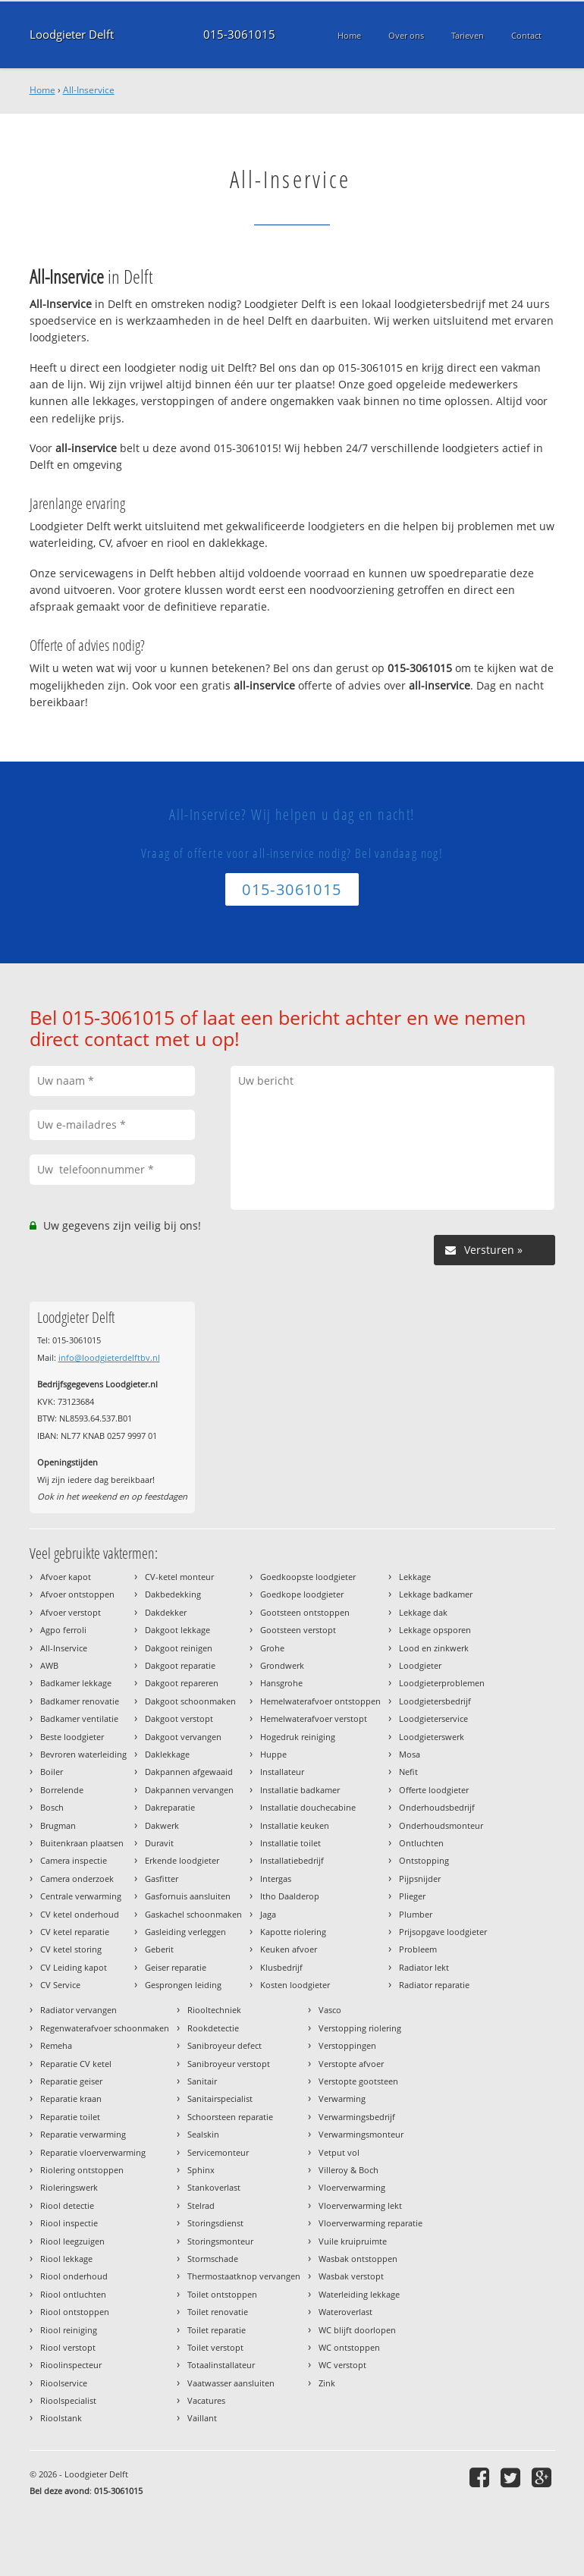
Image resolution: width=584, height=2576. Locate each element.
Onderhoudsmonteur (441, 1825)
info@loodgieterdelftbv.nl (109, 1357)
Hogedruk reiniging (297, 1736)
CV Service (60, 1984)
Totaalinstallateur (221, 2364)
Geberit (159, 1949)
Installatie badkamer (300, 1789)
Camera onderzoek (77, 1878)
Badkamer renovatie (79, 1701)
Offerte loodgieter (434, 1789)
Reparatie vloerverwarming (93, 2152)
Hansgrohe (281, 1683)
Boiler (51, 1771)
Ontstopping (424, 1860)
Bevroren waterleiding (83, 1754)
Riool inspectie (69, 2223)
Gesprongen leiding (183, 1984)
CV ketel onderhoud (79, 1914)
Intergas (275, 1878)
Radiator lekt (424, 1967)
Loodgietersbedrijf (435, 1701)
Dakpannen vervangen (189, 1789)
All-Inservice (89, 89)
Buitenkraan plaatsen (82, 1843)
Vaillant (202, 2418)
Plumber (415, 1914)
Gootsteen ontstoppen (305, 1612)
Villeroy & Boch (348, 2169)
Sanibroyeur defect (224, 2045)
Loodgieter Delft (72, 34)
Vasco (330, 2009)
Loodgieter (420, 1665)
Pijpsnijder (420, 1878)
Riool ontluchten (73, 2294)
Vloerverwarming (352, 2187)
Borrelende (61, 1789)
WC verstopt (342, 2364)
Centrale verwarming (80, 1896)
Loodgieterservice (433, 1718)
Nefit (408, 1771)
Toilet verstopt (215, 2347)
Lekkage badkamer (436, 1594)
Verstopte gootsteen (358, 2081)
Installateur (282, 1771)
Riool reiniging (68, 2330)
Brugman (58, 1825)
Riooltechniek (214, 2009)
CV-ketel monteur (179, 1576)
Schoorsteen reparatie (230, 2116)
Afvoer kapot (65, 1576)
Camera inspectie (73, 1860)
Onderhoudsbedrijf (437, 1807)
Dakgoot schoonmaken (190, 1701)
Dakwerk (162, 1825)
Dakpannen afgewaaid (189, 1771)
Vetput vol (339, 2152)
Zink (327, 2383)
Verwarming (342, 2098)
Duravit (159, 1843)
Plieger (412, 1896)
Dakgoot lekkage (177, 1629)
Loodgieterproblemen (442, 1683)
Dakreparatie (170, 1807)
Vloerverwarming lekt (360, 2205)
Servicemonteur (218, 2152)
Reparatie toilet (70, 2116)
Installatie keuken (294, 1825)
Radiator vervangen (78, 2009)
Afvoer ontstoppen (77, 1594)
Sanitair (202, 2081)
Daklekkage (167, 1754)
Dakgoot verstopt (179, 1718)
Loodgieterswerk (431, 1736)
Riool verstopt (68, 2347)
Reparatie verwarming (83, 2134)
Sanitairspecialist (220, 2098)
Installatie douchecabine (308, 1807)
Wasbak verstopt (351, 2276)
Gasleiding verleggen (185, 1931)
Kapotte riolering (293, 1931)
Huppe (273, 1754)
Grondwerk (282, 1665)
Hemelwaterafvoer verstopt (313, 1718)
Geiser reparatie (175, 1967)
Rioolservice (63, 2383)
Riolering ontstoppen (82, 2169)
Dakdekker (166, 1612)
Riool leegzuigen (72, 2241)
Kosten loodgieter (295, 1984)
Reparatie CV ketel (75, 2063)
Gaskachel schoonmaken (193, 1914)
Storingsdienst (215, 2223)
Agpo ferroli (63, 1629)
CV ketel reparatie (74, 1931)
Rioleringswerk (69, 2187)
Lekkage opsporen (435, 1629)
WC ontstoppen (349, 2347)
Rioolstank (61, 2418)
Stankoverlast (213, 2187)
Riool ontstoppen (74, 2311)
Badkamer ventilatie (79, 1718)
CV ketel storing (71, 1949)
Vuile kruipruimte (353, 2241)
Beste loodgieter (72, 1736)
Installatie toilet (290, 1843)
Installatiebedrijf (292, 1860)
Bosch (52, 1807)
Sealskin (203, 2134)
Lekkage (415, 1576)
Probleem (418, 1949)
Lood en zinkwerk (434, 1648)
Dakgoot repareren (181, 1683)
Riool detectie (67, 2205)
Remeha (56, 2045)
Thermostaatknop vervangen (243, 2276)
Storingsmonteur (220, 2241)
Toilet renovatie (217, 2311)
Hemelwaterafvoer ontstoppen (320, 1701)
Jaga (268, 1914)
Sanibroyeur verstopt (228, 2063)
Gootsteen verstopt (298, 1629)
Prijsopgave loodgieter (443, 1931)
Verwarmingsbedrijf (357, 2116)
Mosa (409, 1754)
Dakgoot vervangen (183, 1736)
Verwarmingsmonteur (361, 2134)
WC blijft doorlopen (357, 2330)
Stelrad (201, 2205)
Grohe (272, 1648)
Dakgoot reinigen (178, 1648)
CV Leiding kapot (73, 1967)
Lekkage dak (423, 1612)
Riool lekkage (66, 2258)
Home (42, 89)
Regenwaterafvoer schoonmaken (104, 2028)
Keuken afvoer (288, 1949)
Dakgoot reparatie (180, 1665)
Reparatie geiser (71, 2081)
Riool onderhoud (74, 2276)
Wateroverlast (345, 2311)
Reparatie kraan (71, 2098)
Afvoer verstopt (70, 1612)
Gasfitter (161, 1878)
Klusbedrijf (281, 1967)
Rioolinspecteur (71, 2364)
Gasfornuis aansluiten (188, 1896)
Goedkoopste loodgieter (308, 1576)
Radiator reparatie (434, 1984)
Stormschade (212, 2258)
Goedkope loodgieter (302, 1594)
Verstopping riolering (360, 2028)
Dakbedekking (173, 1594)
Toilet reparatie (216, 2330)
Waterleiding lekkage (359, 2294)
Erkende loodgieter (182, 1860)
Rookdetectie (213, 2028)
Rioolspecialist (68, 2400)
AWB (49, 1665)
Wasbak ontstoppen (358, 2258)
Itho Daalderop (289, 1896)
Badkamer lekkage (75, 1683)
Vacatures (206, 2400)
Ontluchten (421, 1843)
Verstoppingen (347, 2045)
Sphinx (201, 2169)
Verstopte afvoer (351, 2063)
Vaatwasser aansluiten (231, 2383)
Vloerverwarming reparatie (370, 2223)
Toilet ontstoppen (222, 2294)
